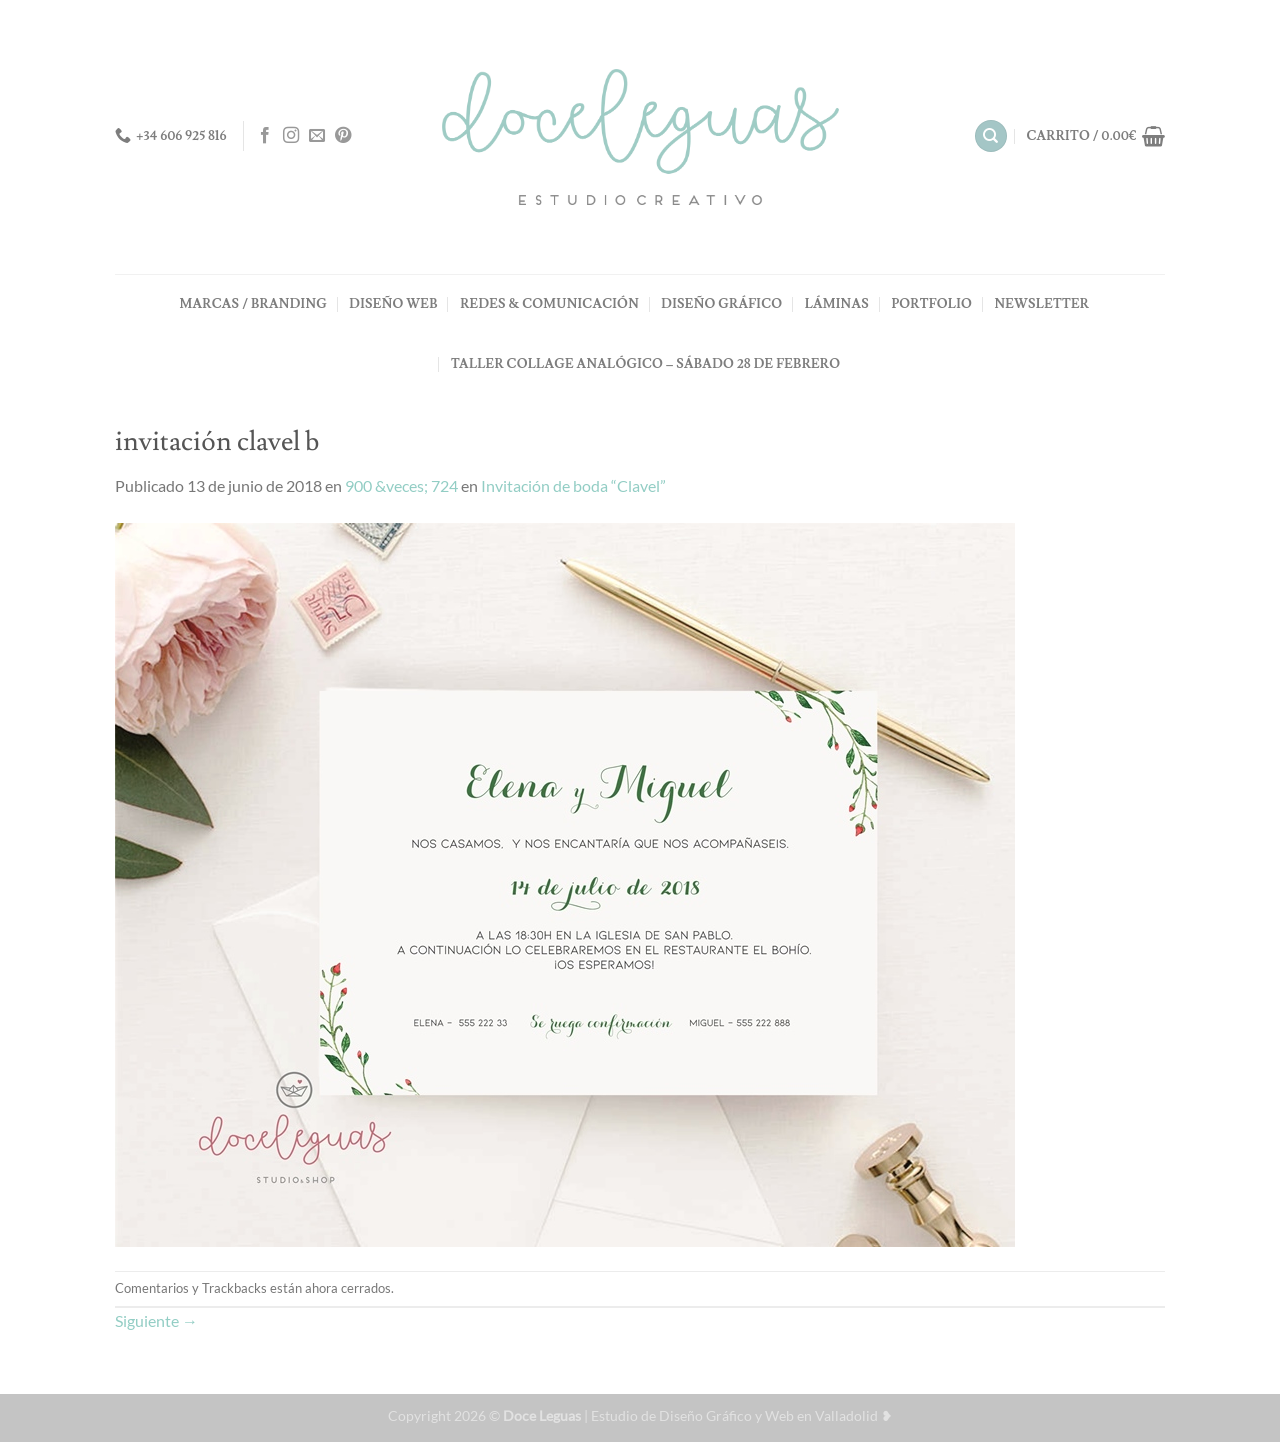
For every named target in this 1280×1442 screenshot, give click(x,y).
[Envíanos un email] (317, 136)
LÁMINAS (837, 304)
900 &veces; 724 (401, 485)
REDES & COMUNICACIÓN (549, 304)
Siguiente (156, 1320)
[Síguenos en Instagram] (291, 136)
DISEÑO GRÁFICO (721, 304)
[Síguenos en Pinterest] (343, 136)
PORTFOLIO (931, 304)
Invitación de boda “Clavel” (573, 485)
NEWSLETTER (1041, 304)
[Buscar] (991, 136)
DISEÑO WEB (393, 304)
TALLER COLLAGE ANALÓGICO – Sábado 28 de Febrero (645, 364)
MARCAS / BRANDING (253, 304)
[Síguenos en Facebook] (265, 136)
